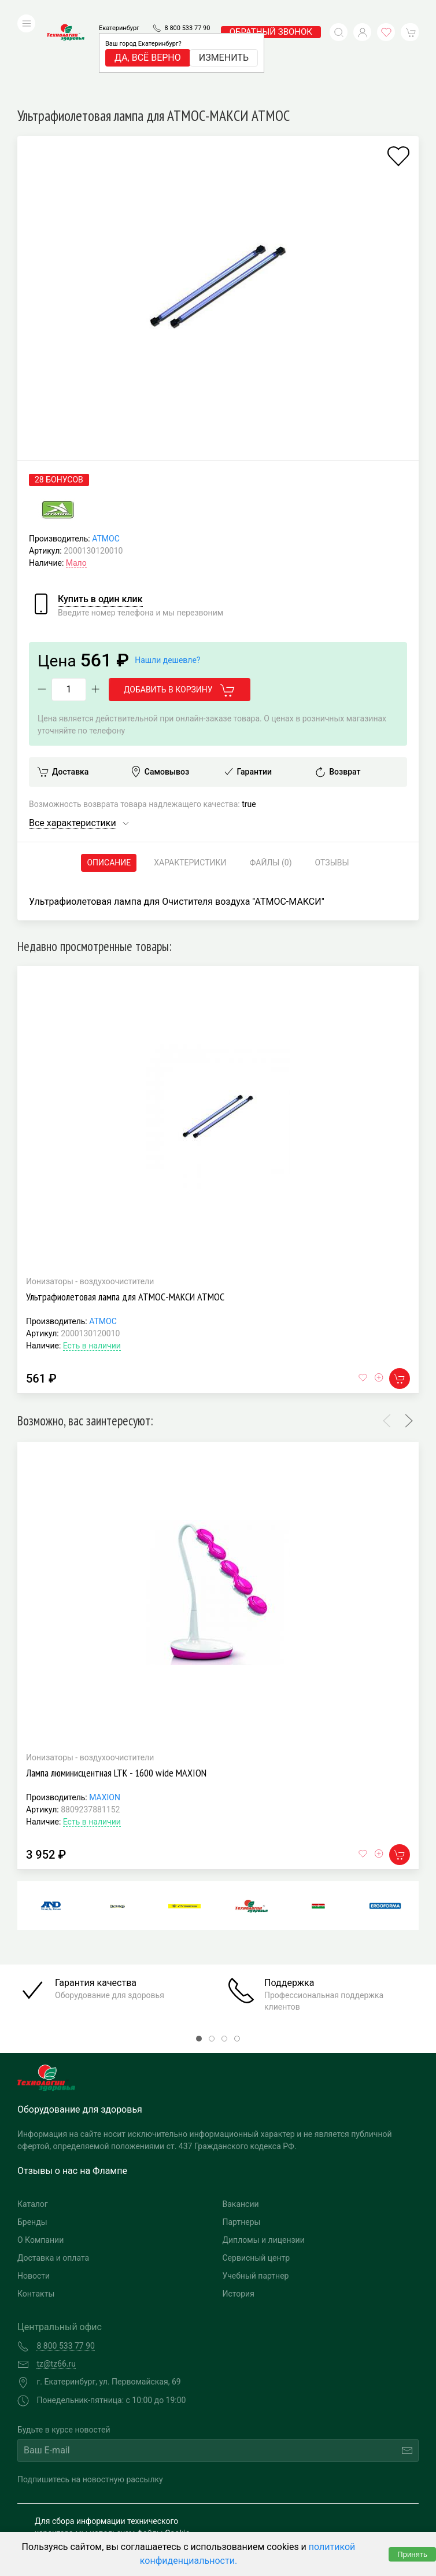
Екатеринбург (119, 10)
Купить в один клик (100, 521)
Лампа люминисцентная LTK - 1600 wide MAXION (116, 1695)
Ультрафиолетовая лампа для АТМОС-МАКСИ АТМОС (125, 1219)
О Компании (40, 2162)
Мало (76, 485)
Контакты (35, 2216)
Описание (109, 785)
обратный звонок (271, 14)
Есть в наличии (92, 1268)
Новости (33, 2198)
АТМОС (106, 461)
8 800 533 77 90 (187, 10)
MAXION (104, 1719)
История (238, 2216)
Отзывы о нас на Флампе (72, 2093)
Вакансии (241, 2126)
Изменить (224, 40)
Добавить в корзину (179, 612)
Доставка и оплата (53, 2180)
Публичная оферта (70, 2528)
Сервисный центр (256, 2180)
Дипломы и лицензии (264, 2162)
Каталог (32, 2126)
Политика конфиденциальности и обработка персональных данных (120, 2509)
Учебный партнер (256, 2198)
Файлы (271, 785)
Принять (412, 2554)
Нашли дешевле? (167, 582)
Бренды (32, 2144)
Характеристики (190, 785)
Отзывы (332, 785)
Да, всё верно (147, 40)
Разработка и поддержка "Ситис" (314, 2498)
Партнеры (242, 2144)
